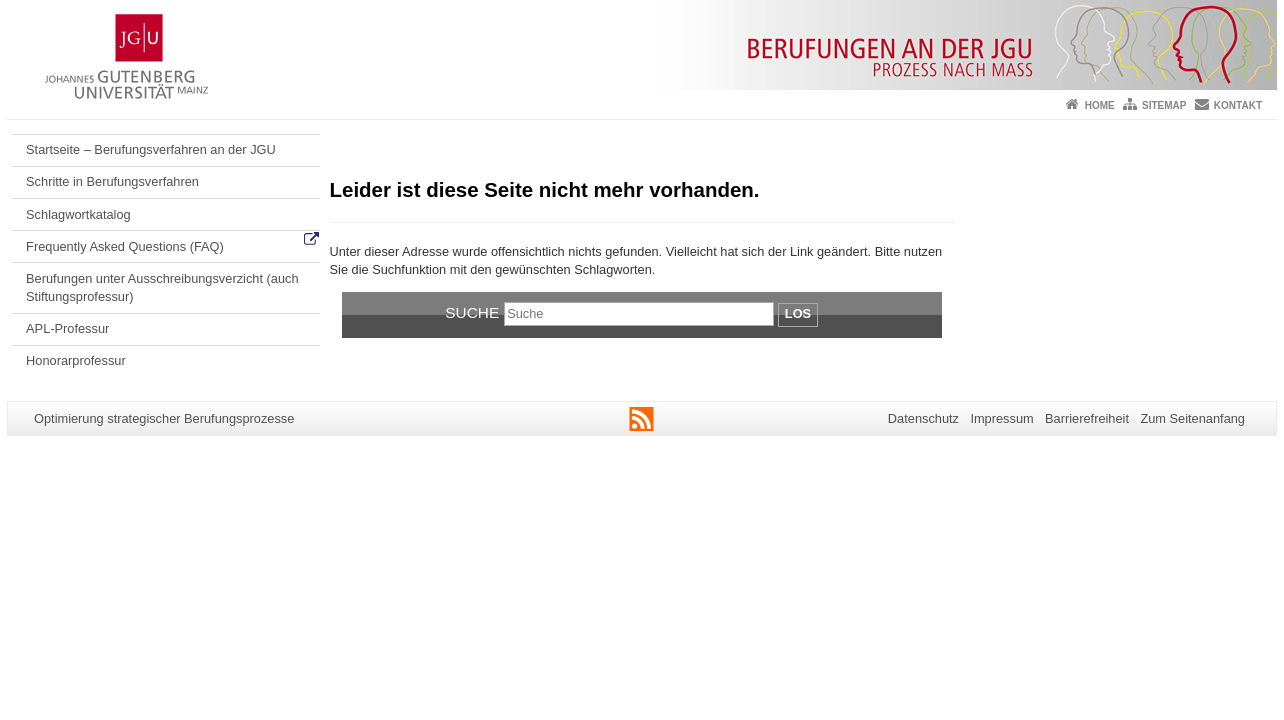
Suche (472, 312)
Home (1100, 105)
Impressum (1001, 418)
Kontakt (1238, 105)
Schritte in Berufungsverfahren (112, 181)
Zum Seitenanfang (1192, 418)
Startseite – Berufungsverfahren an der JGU (151, 149)
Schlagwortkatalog (78, 214)
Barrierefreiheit (1087, 418)
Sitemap (1164, 105)
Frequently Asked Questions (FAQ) (125, 246)
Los (798, 313)
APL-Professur (67, 328)
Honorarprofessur (76, 360)
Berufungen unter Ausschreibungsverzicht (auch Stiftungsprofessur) (162, 287)
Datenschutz (923, 418)
